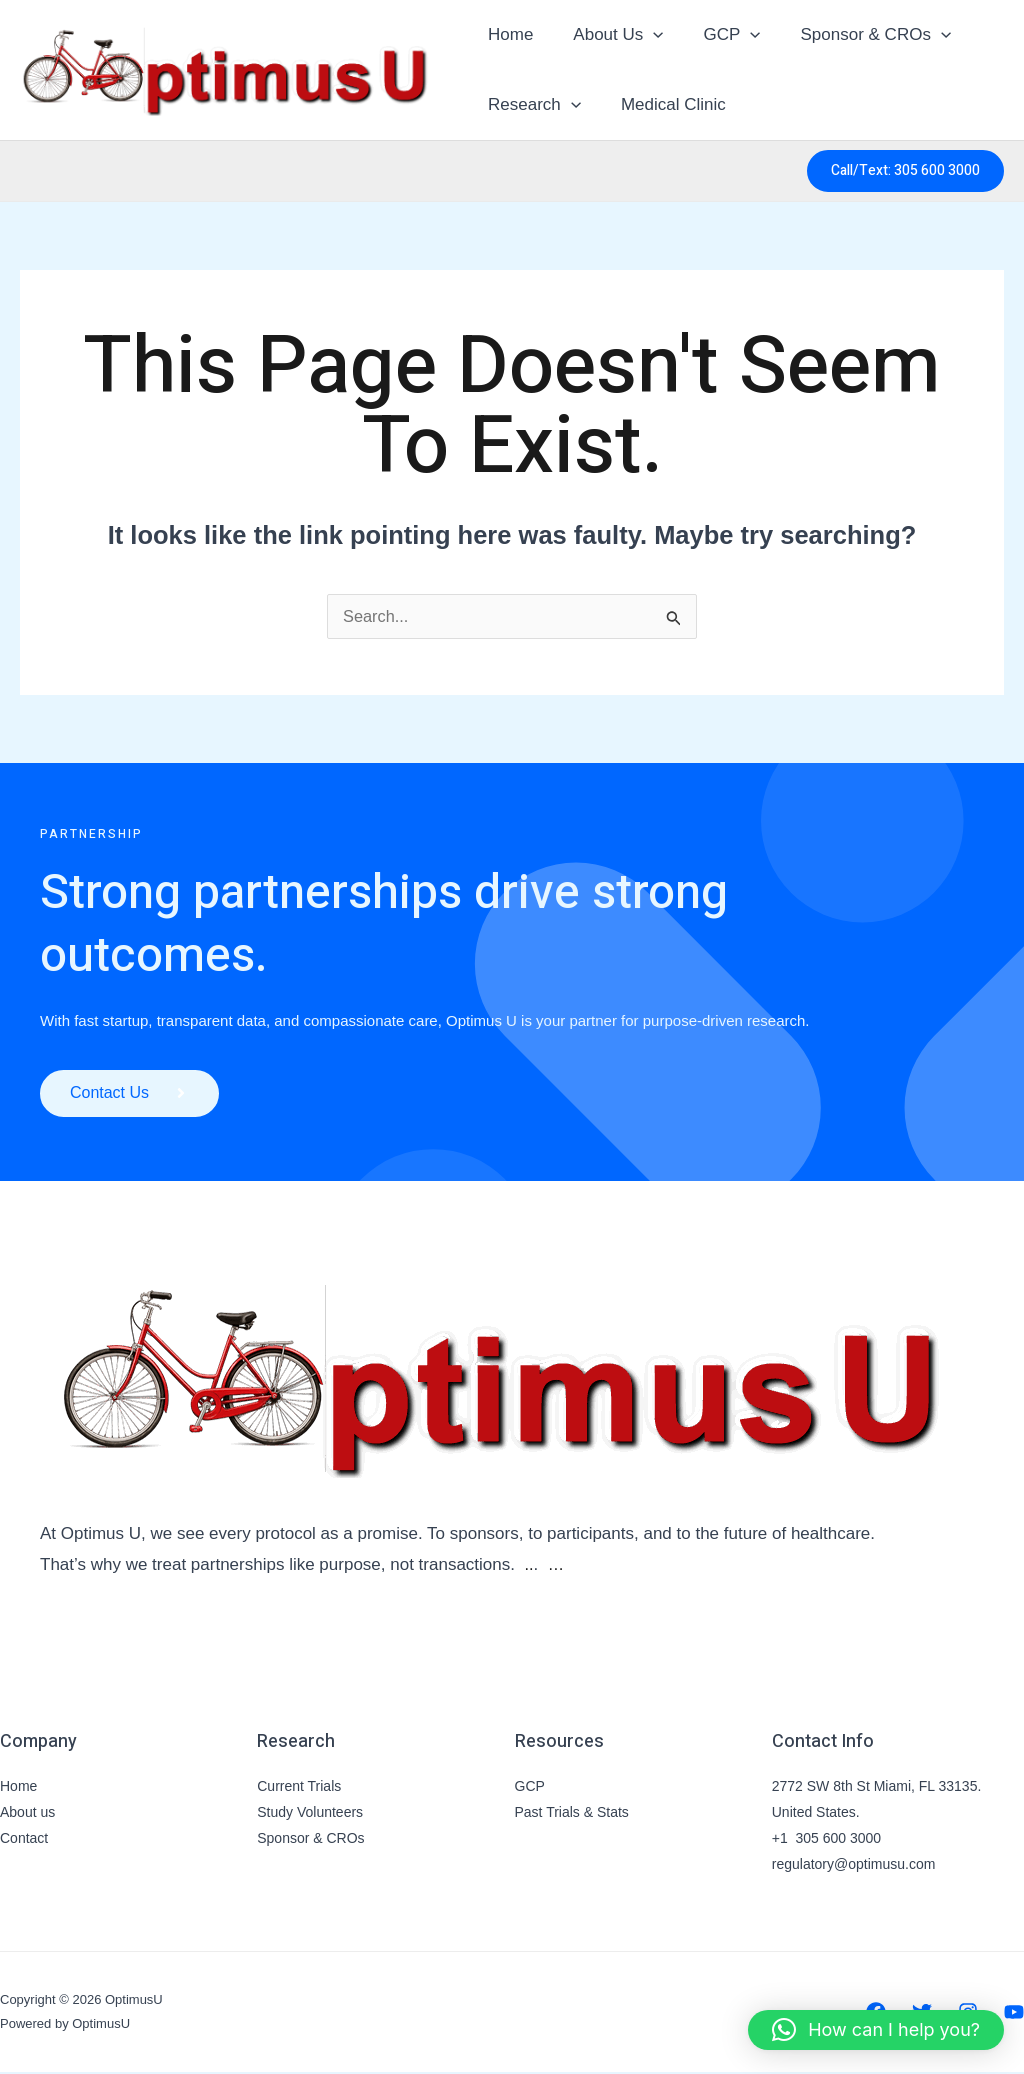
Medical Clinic (664, 104)
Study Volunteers (310, 1814)
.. (528, 1567)
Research (531, 105)
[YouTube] (1014, 2015)
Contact (24, 1840)
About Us (609, 35)
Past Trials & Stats (572, 1814)
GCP (716, 35)
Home (507, 34)
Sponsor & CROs (855, 35)
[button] (644, 35)
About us (27, 1814)
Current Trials (299, 1788)
